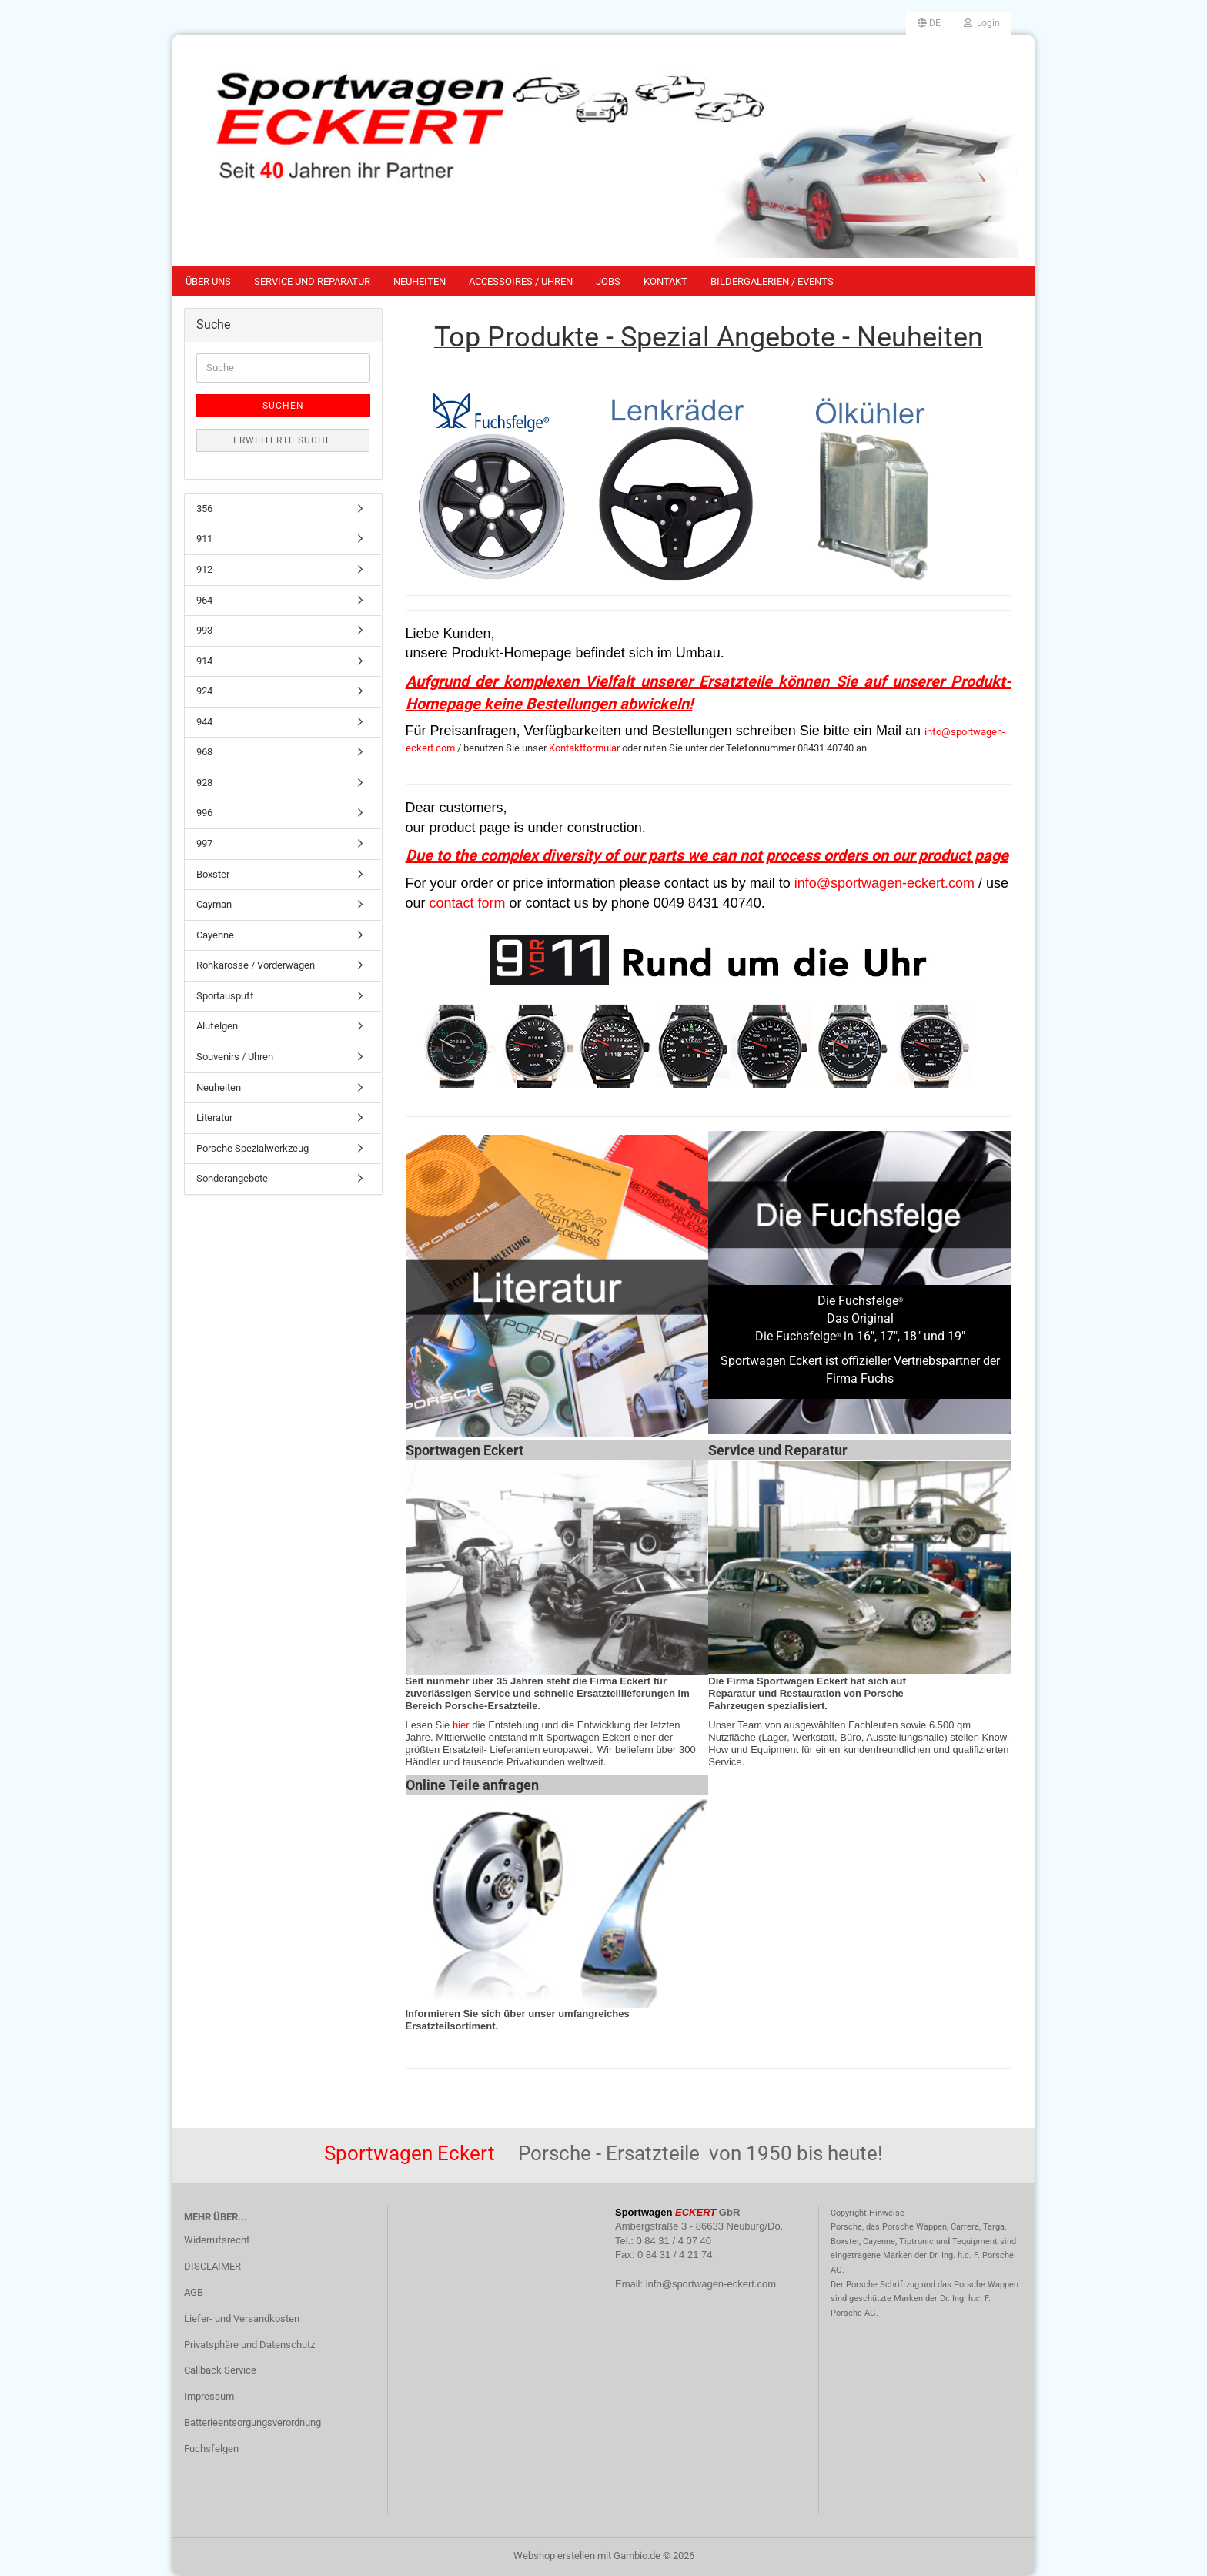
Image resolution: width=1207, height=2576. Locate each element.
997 (204, 843)
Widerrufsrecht (216, 2240)
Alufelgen (217, 1026)
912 (204, 569)
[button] (929, 23)
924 (204, 691)
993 (204, 630)
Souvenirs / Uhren (234, 1056)
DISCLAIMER (212, 2266)
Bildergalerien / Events (772, 281)
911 (204, 538)
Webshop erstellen (554, 2555)
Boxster (212, 874)
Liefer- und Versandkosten (241, 2318)
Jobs (608, 281)
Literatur (214, 1117)
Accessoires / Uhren (521, 281)
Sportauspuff (225, 996)
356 (204, 508)
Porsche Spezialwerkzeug (252, 1148)
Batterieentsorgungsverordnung (252, 2422)
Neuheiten (419, 281)
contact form (468, 903)
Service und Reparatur (312, 281)
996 (204, 812)
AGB (193, 2292)
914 (204, 661)
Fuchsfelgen (211, 2448)
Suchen (283, 405)
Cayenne (215, 935)
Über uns (208, 281)
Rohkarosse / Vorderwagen (255, 965)
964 (204, 600)
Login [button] (982, 23)
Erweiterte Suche (282, 440)
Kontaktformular (584, 748)
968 (204, 752)
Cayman (214, 904)
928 (204, 782)
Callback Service (220, 2370)
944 (204, 722)
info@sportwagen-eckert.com (884, 883)
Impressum (209, 2396)
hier (461, 1725)
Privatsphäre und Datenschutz (249, 2344)
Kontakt (665, 281)
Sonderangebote (232, 1178)
